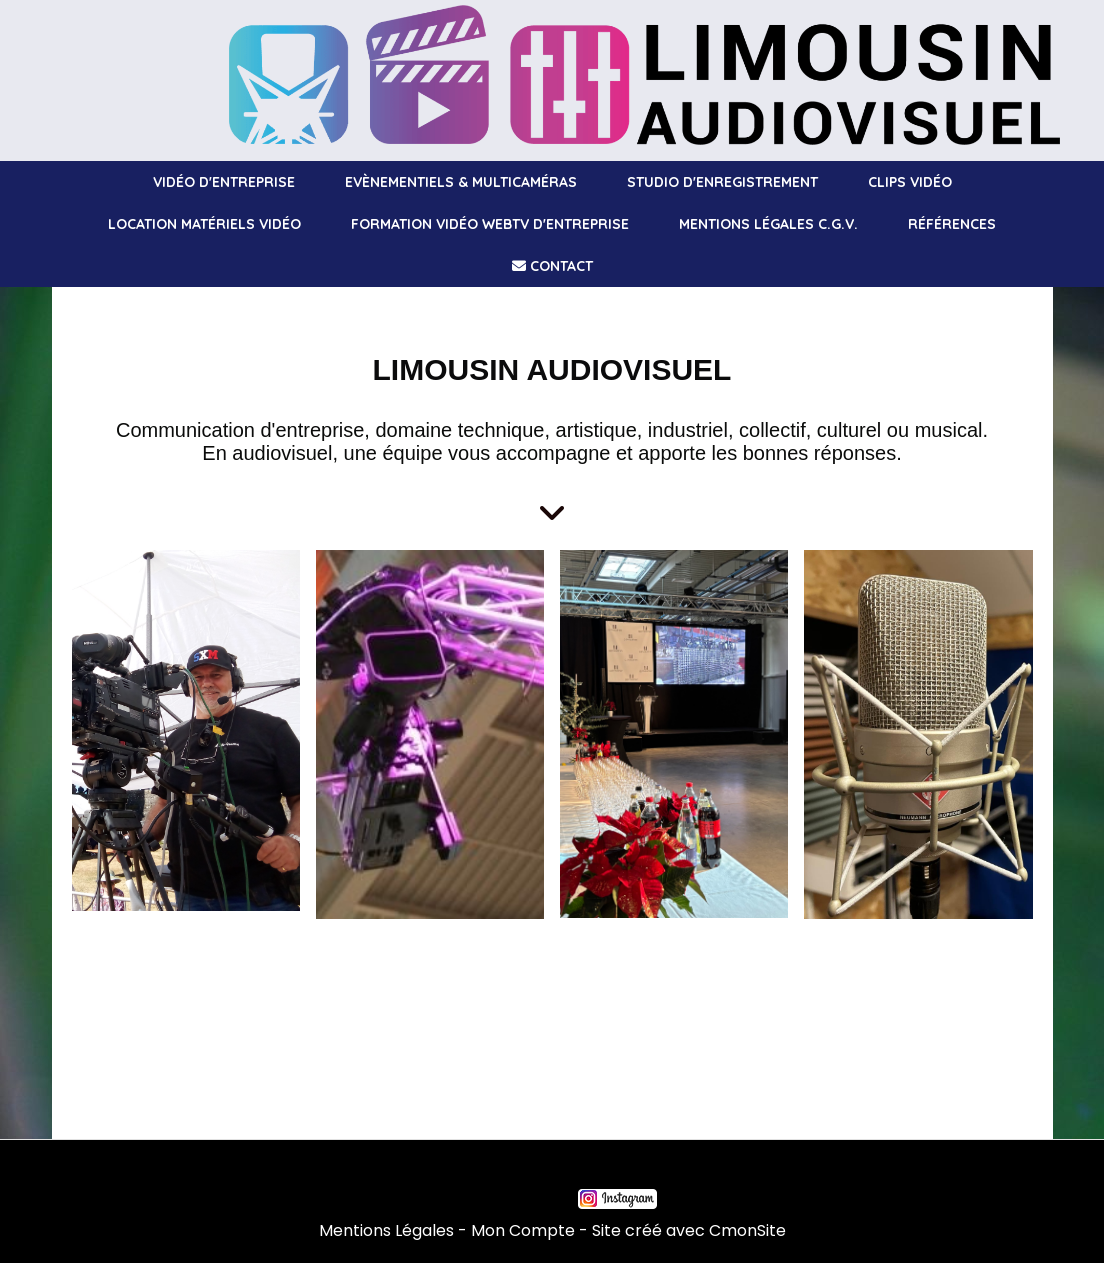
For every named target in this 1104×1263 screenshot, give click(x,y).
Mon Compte (523, 1230)
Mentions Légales (386, 1230)
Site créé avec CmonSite (689, 1230)
